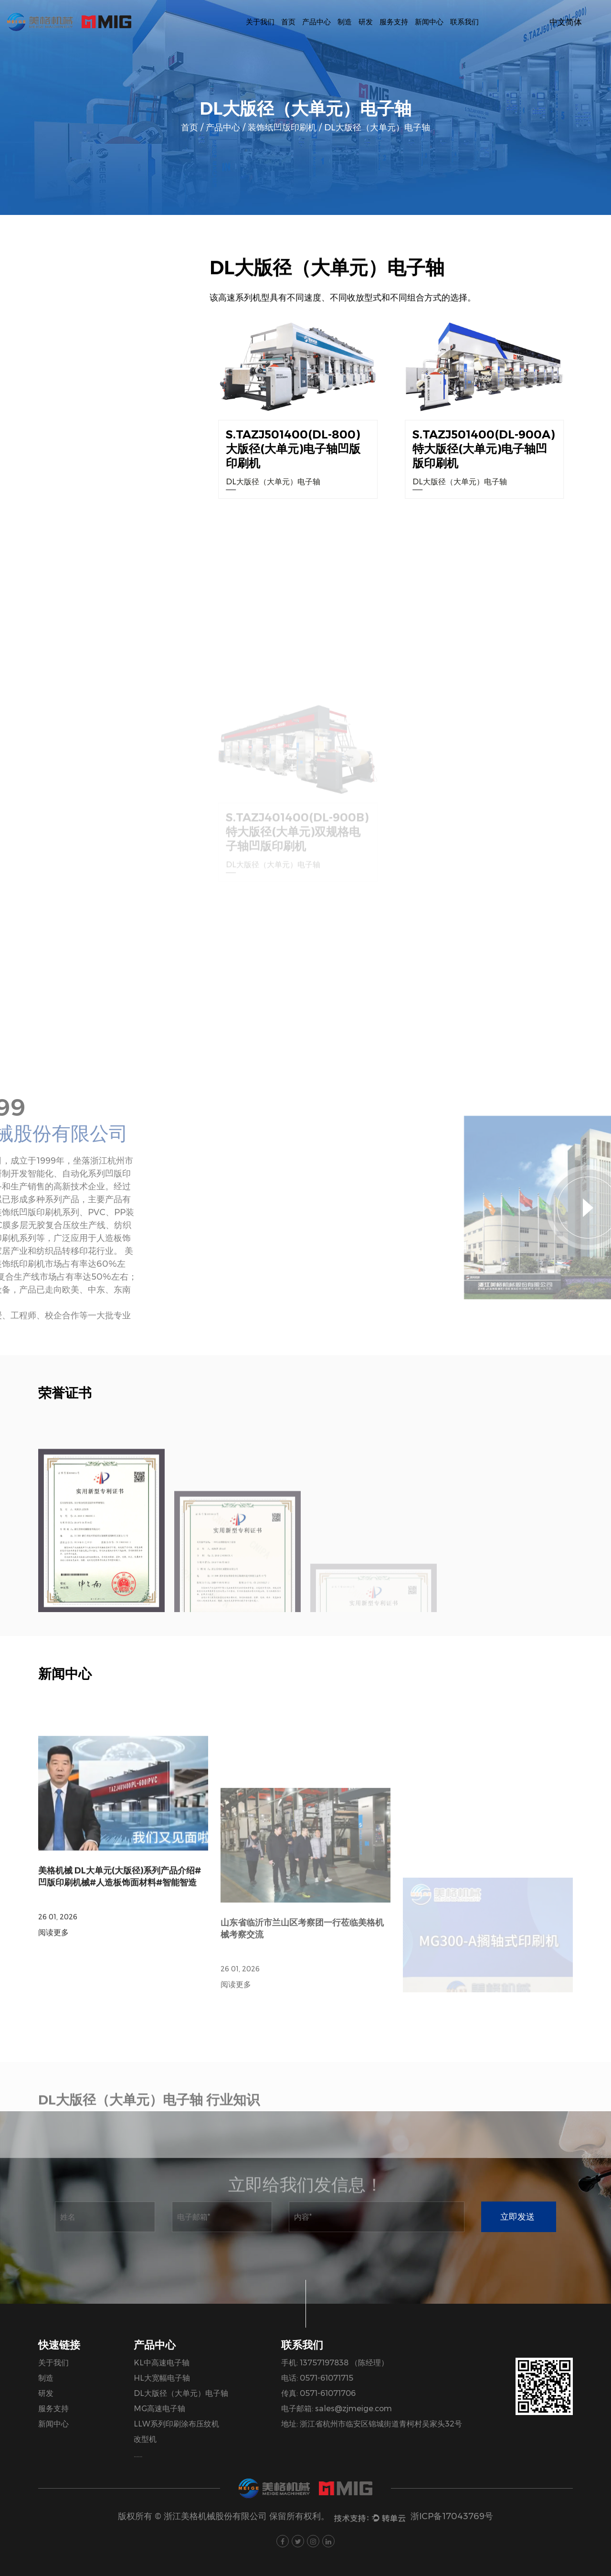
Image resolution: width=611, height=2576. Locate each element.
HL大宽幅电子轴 (46, 420)
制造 (344, 21)
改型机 (29, 542)
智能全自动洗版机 (76, 695)
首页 (288, 21)
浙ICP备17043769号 (452, 2516)
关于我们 (260, 21)
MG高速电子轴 (43, 481)
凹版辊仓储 (76, 665)
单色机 (29, 573)
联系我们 (464, 21)
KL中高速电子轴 (46, 390)
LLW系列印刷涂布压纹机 (60, 512)
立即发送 (517, 2217)
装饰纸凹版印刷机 (282, 127)
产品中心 (316, 21)
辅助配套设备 (76, 726)
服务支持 (393, 21)
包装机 (29, 604)
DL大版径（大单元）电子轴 (65, 451)
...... (138, 2454)
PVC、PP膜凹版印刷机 (76, 634)
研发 (365, 21)
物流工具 (76, 756)
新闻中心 (429, 21)
